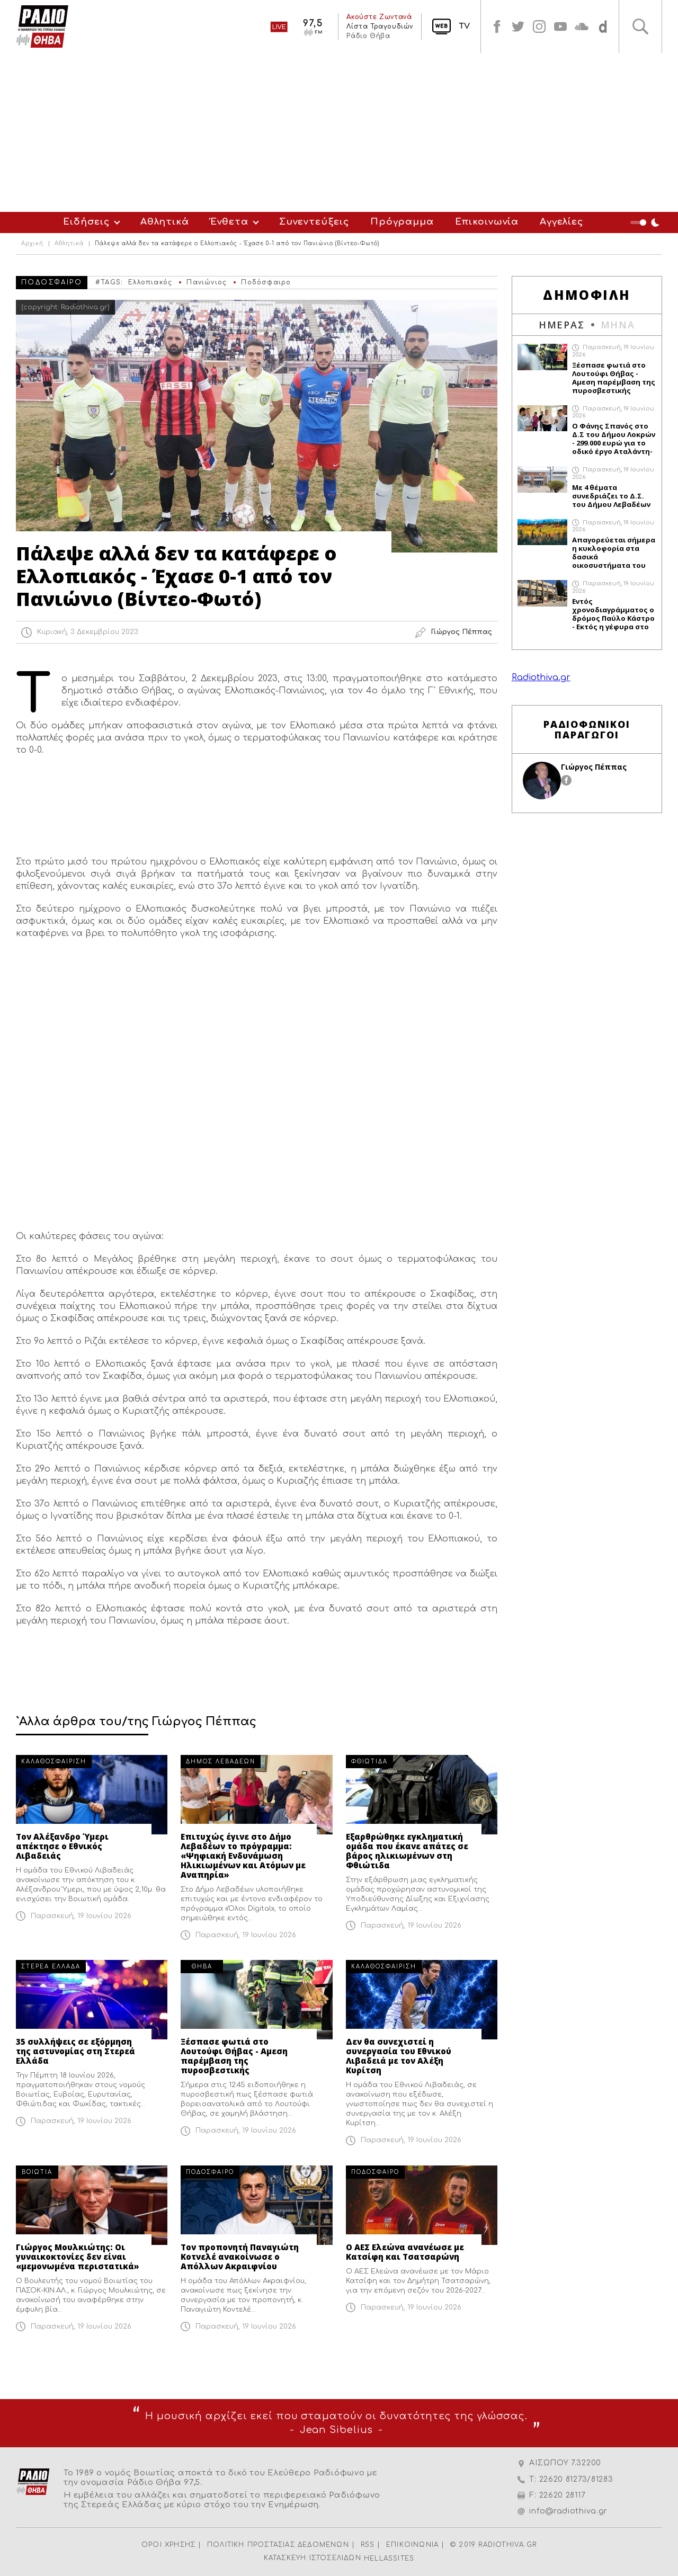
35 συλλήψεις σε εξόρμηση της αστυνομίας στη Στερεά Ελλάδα (75, 2051)
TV (464, 26)
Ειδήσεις (86, 222)
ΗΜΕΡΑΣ (562, 324)
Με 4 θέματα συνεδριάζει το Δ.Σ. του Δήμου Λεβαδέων (611, 496)
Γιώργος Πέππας (594, 767)
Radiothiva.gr (541, 677)
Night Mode (646, 222)
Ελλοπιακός (150, 282)
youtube (560, 26)
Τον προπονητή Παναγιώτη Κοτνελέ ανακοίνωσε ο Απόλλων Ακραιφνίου (240, 2256)
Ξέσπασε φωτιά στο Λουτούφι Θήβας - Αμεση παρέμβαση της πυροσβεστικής (234, 2055)
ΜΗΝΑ (618, 324)
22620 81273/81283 (576, 2479)
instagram (539, 26)
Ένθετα (229, 222)
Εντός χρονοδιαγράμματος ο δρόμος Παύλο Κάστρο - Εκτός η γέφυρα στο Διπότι (613, 614)
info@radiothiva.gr (568, 2511)
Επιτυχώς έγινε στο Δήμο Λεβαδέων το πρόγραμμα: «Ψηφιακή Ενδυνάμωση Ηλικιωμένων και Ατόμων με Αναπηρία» (243, 1855)
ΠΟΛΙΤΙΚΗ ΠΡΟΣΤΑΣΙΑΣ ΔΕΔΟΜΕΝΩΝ (278, 2544)
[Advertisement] (339, 132)
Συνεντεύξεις (314, 222)
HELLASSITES (389, 2558)
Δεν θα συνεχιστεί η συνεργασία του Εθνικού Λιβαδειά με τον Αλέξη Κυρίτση (398, 2055)
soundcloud (581, 26)
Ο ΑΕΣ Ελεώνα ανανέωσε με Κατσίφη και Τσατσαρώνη (405, 2252)
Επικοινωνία (487, 222)
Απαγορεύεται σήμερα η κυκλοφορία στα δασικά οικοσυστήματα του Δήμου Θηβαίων (613, 552)
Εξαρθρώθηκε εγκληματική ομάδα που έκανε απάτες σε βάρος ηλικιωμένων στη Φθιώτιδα (407, 1850)
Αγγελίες (561, 222)
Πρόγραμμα (402, 222)
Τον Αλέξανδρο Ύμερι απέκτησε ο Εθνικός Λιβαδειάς (62, 1846)
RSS (368, 2544)
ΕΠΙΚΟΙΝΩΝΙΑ (412, 2544)
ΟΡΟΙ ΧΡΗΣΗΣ (168, 2544)
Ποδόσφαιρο (266, 282)
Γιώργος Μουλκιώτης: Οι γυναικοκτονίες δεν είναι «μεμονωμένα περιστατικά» (77, 2256)
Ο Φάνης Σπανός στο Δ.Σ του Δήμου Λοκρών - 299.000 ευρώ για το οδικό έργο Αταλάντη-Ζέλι (613, 439)
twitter (518, 26)
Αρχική (32, 243)
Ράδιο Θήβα (368, 36)
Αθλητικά (164, 222)
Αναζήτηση (640, 26)
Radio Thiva (42, 26)
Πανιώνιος (206, 282)
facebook (496, 26)
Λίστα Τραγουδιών (379, 26)
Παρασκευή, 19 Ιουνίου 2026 (81, 1916)
